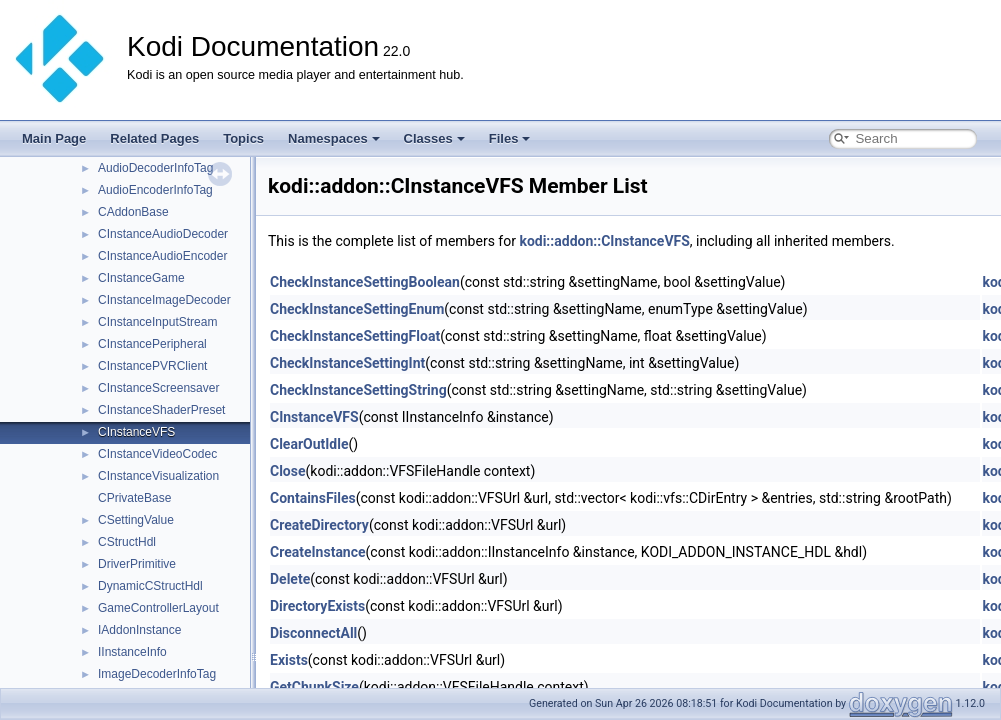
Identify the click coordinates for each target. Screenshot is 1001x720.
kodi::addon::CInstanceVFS (604, 241)
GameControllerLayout (158, 608)
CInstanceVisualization (158, 476)
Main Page (54, 138)
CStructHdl (127, 542)
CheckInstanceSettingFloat (355, 336)
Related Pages (154, 138)
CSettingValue (136, 520)
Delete (290, 579)
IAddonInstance (139, 630)
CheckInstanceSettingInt (347, 363)
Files (510, 138)
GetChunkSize (314, 687)
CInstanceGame (141, 278)
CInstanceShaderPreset (161, 410)
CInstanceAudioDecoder (163, 234)
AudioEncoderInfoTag (155, 190)
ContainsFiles (313, 498)
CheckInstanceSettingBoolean (365, 282)
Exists (289, 660)
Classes (434, 138)
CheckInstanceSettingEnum (357, 309)
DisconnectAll (313, 633)
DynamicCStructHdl (150, 586)
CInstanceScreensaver (158, 388)
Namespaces (334, 138)
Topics (243, 138)
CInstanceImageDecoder (164, 300)
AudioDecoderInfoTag (155, 168)
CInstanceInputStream (157, 322)
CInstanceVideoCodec (157, 454)
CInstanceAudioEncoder (162, 256)
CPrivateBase (134, 498)
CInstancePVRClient (152, 366)
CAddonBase (133, 212)
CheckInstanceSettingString (358, 390)
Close (288, 471)
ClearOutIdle (309, 444)
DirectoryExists (317, 606)
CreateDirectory (319, 525)
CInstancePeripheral (152, 344)
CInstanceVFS (136, 432)
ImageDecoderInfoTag (157, 674)
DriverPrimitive (137, 564)
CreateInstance (318, 552)
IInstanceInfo (132, 652)
